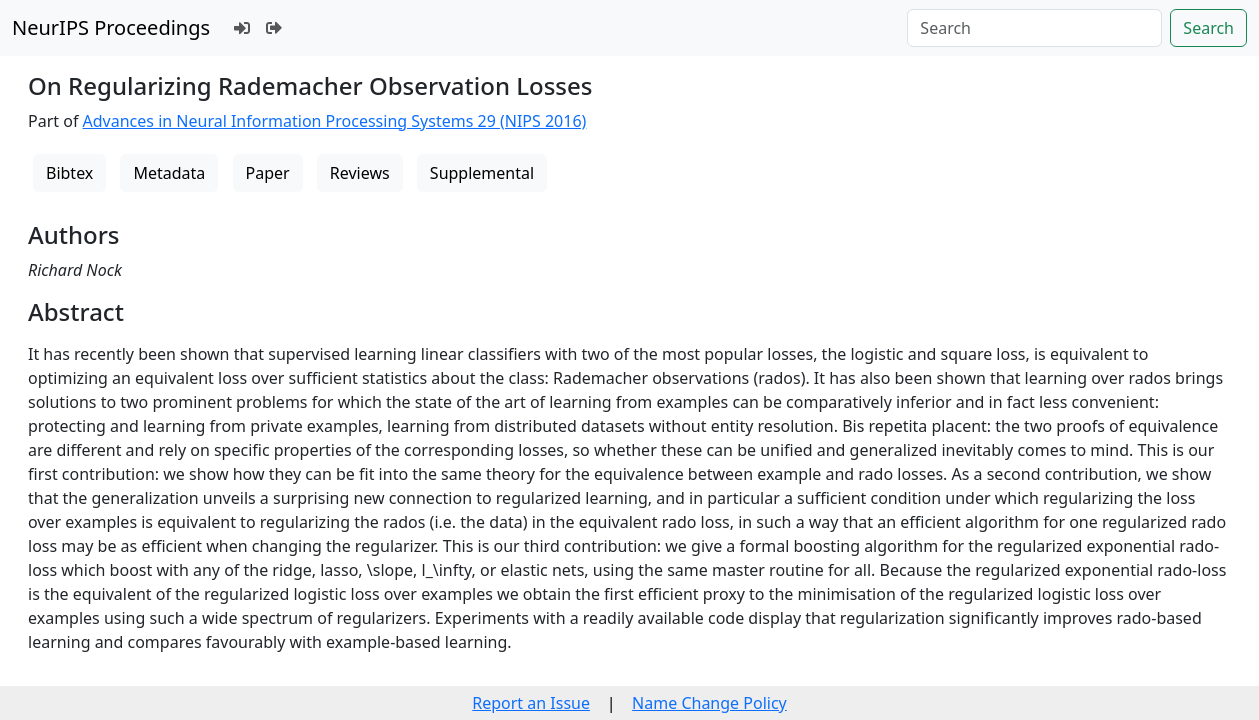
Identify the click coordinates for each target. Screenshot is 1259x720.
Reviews (360, 173)
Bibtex (69, 173)
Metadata (169, 173)
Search (1208, 28)
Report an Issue (531, 703)
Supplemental (482, 173)
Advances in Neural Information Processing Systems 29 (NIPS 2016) (335, 121)
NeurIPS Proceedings (111, 27)
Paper (268, 173)
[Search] (1034, 28)
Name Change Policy (709, 703)
